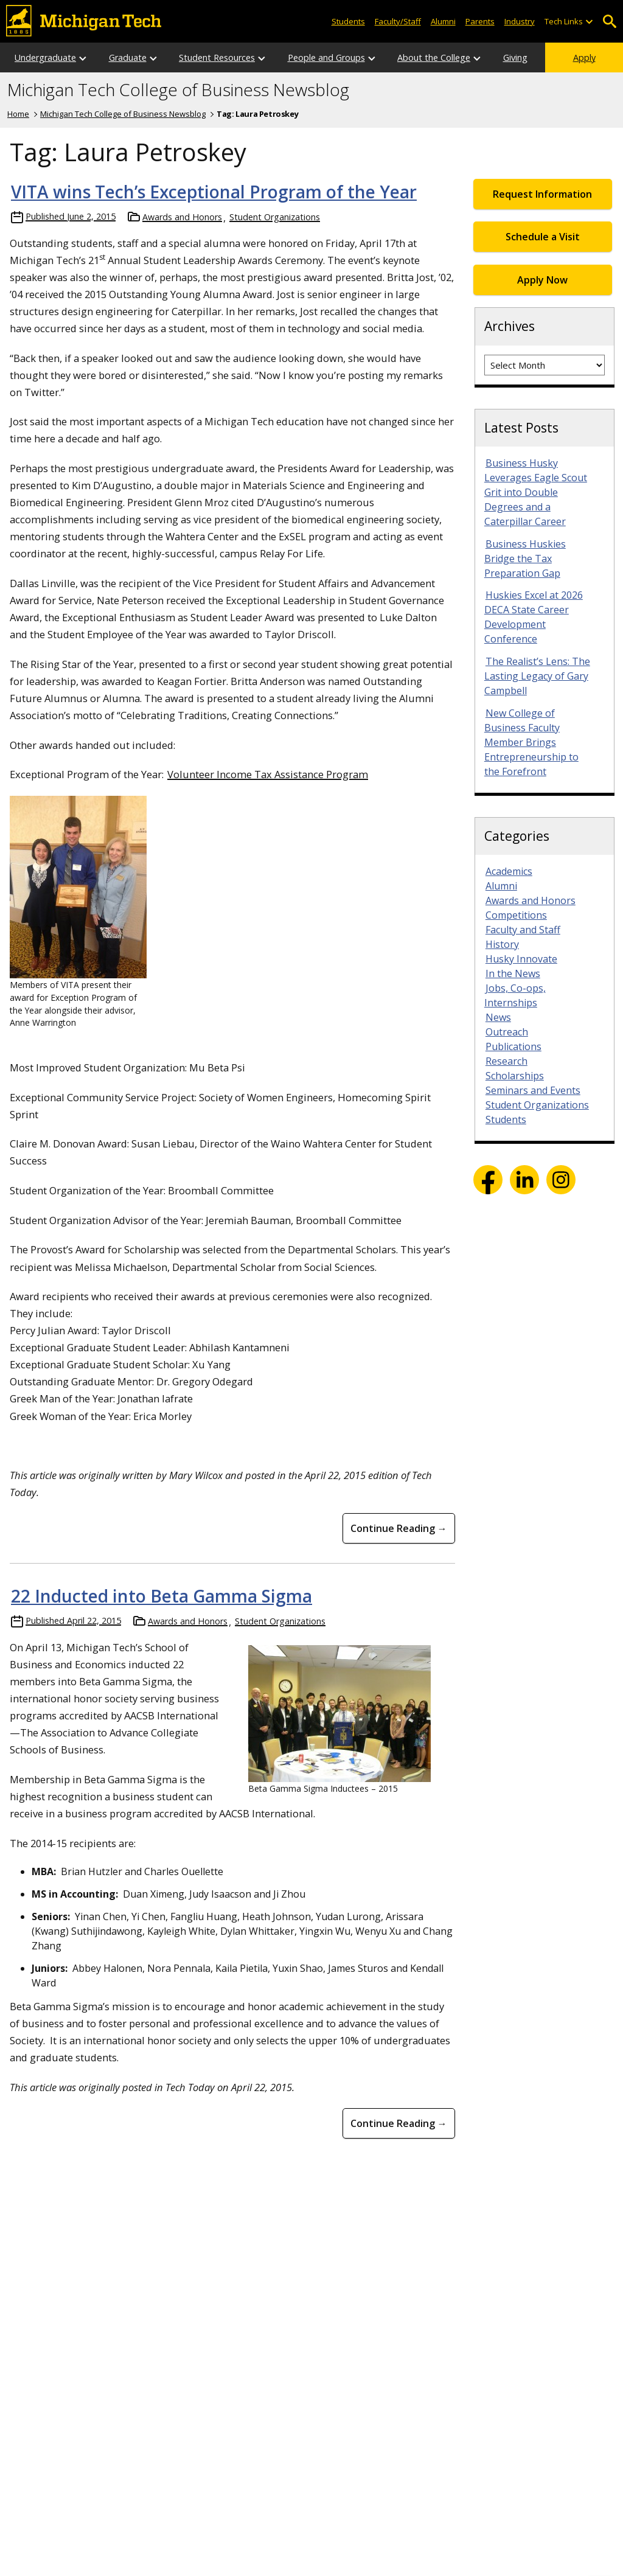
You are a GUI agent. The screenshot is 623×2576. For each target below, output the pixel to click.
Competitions (516, 915)
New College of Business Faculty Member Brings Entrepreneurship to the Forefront (531, 742)
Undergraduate (45, 57)
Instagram (561, 1179)
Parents (480, 21)
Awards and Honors (182, 217)
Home (18, 113)
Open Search (609, 21)
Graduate (128, 57)
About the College (433, 57)
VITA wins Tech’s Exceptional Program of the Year (214, 191)
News (498, 1017)
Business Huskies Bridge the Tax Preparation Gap (525, 558)
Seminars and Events (533, 1090)
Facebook (488, 1179)
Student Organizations (274, 217)
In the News (513, 973)
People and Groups (326, 57)
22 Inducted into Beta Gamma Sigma (161, 1595)
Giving (515, 57)
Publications (513, 1046)
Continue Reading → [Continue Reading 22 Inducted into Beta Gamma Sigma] (398, 2123)
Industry (519, 21)
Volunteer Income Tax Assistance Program (267, 774)
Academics (509, 871)
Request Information (542, 194)
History (502, 944)
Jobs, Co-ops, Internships (515, 995)
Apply (584, 57)
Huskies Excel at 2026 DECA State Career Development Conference (533, 617)
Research (506, 1061)
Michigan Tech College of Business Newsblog (178, 90)
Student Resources (217, 57)
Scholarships (515, 1075)
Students (348, 21)
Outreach (507, 1032)
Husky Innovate (521, 959)
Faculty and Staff (523, 929)
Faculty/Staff (398, 21)
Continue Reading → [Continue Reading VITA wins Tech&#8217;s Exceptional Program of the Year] (398, 1528)
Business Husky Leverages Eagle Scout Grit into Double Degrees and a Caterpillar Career (535, 492)
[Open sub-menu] (589, 21)
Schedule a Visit (543, 236)
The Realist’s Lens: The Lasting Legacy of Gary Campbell (537, 676)
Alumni (443, 21)
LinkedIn (524, 1179)
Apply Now (542, 280)
